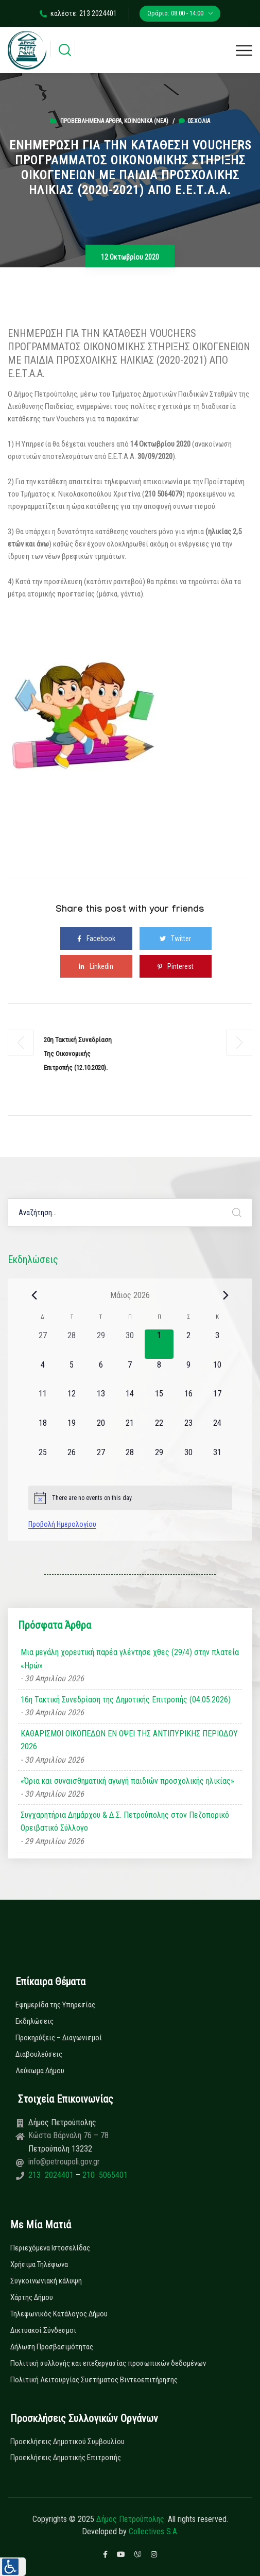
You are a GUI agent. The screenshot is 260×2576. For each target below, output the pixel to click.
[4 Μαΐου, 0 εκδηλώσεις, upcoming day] (43, 1373)
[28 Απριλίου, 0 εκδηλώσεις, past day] (71, 1344)
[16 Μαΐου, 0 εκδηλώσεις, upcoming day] (188, 1402)
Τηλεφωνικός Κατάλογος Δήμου (59, 2313)
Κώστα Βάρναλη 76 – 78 (68, 2135)
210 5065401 (104, 2175)
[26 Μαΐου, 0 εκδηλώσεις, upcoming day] (71, 1461)
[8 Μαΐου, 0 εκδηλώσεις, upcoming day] (159, 1373)
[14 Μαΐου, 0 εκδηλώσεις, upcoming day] (130, 1402)
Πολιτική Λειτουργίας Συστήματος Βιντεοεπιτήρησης (94, 2379)
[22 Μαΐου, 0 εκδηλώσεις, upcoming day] (159, 1431)
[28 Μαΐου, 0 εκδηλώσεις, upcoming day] (130, 1461)
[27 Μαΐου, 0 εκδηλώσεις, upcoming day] (101, 1461)
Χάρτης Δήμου (31, 2297)
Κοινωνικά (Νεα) (146, 121)
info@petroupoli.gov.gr (64, 2161)
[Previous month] (34, 1295)
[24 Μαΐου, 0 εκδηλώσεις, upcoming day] (217, 1431)
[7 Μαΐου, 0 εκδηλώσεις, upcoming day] (130, 1373)
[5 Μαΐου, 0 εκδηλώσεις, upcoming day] (71, 1373)
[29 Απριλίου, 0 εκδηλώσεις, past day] (101, 1344)
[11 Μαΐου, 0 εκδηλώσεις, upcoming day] (43, 1402)
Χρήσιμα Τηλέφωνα (39, 2264)
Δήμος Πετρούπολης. (131, 2519)
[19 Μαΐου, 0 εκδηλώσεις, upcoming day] (71, 1431)
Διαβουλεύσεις (38, 2054)
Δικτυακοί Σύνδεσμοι (43, 2330)
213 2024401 (52, 2175)
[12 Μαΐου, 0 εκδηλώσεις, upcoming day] (71, 1402)
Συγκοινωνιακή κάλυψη (46, 2280)
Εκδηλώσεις (34, 2021)
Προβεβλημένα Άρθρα (91, 121)
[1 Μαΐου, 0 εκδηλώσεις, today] (159, 1344)
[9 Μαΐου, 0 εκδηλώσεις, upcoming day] (188, 1373)
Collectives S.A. (154, 2531)
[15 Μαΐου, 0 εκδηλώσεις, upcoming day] (159, 1402)
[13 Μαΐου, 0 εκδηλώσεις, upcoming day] (101, 1402)
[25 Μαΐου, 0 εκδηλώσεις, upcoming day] (43, 1461)
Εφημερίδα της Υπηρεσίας (55, 2004)
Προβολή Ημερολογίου (62, 1524)
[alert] (130, 1498)
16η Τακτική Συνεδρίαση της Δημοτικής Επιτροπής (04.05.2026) (126, 1699)
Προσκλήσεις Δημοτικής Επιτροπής (65, 2457)
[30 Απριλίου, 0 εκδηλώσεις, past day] (130, 1344)
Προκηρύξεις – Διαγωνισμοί (58, 2037)
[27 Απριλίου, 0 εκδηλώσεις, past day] (43, 1344)
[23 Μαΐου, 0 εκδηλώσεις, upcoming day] (188, 1431)
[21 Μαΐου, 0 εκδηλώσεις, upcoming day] (130, 1431)
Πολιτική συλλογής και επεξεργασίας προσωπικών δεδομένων (108, 2363)
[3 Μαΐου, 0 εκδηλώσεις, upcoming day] (217, 1344)
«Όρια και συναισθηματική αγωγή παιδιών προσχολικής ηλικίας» (127, 1781)
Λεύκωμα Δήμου (39, 2070)
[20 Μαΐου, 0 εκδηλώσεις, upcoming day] (101, 1431)
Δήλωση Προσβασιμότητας (51, 2346)
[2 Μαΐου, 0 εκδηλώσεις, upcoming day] (188, 1344)
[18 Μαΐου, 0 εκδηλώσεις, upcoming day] (43, 1431)
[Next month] (226, 1295)
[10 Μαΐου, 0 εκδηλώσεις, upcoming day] (217, 1373)
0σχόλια (194, 121)
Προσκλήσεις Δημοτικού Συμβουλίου (67, 2441)
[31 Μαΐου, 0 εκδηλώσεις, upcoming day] (217, 1461)
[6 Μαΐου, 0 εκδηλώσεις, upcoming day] (101, 1373)
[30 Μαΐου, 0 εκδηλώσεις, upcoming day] (188, 1461)
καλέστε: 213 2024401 (78, 13)
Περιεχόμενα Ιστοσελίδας (50, 2248)
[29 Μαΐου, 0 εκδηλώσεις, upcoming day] (159, 1461)
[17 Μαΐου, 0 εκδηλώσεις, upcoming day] (217, 1402)
